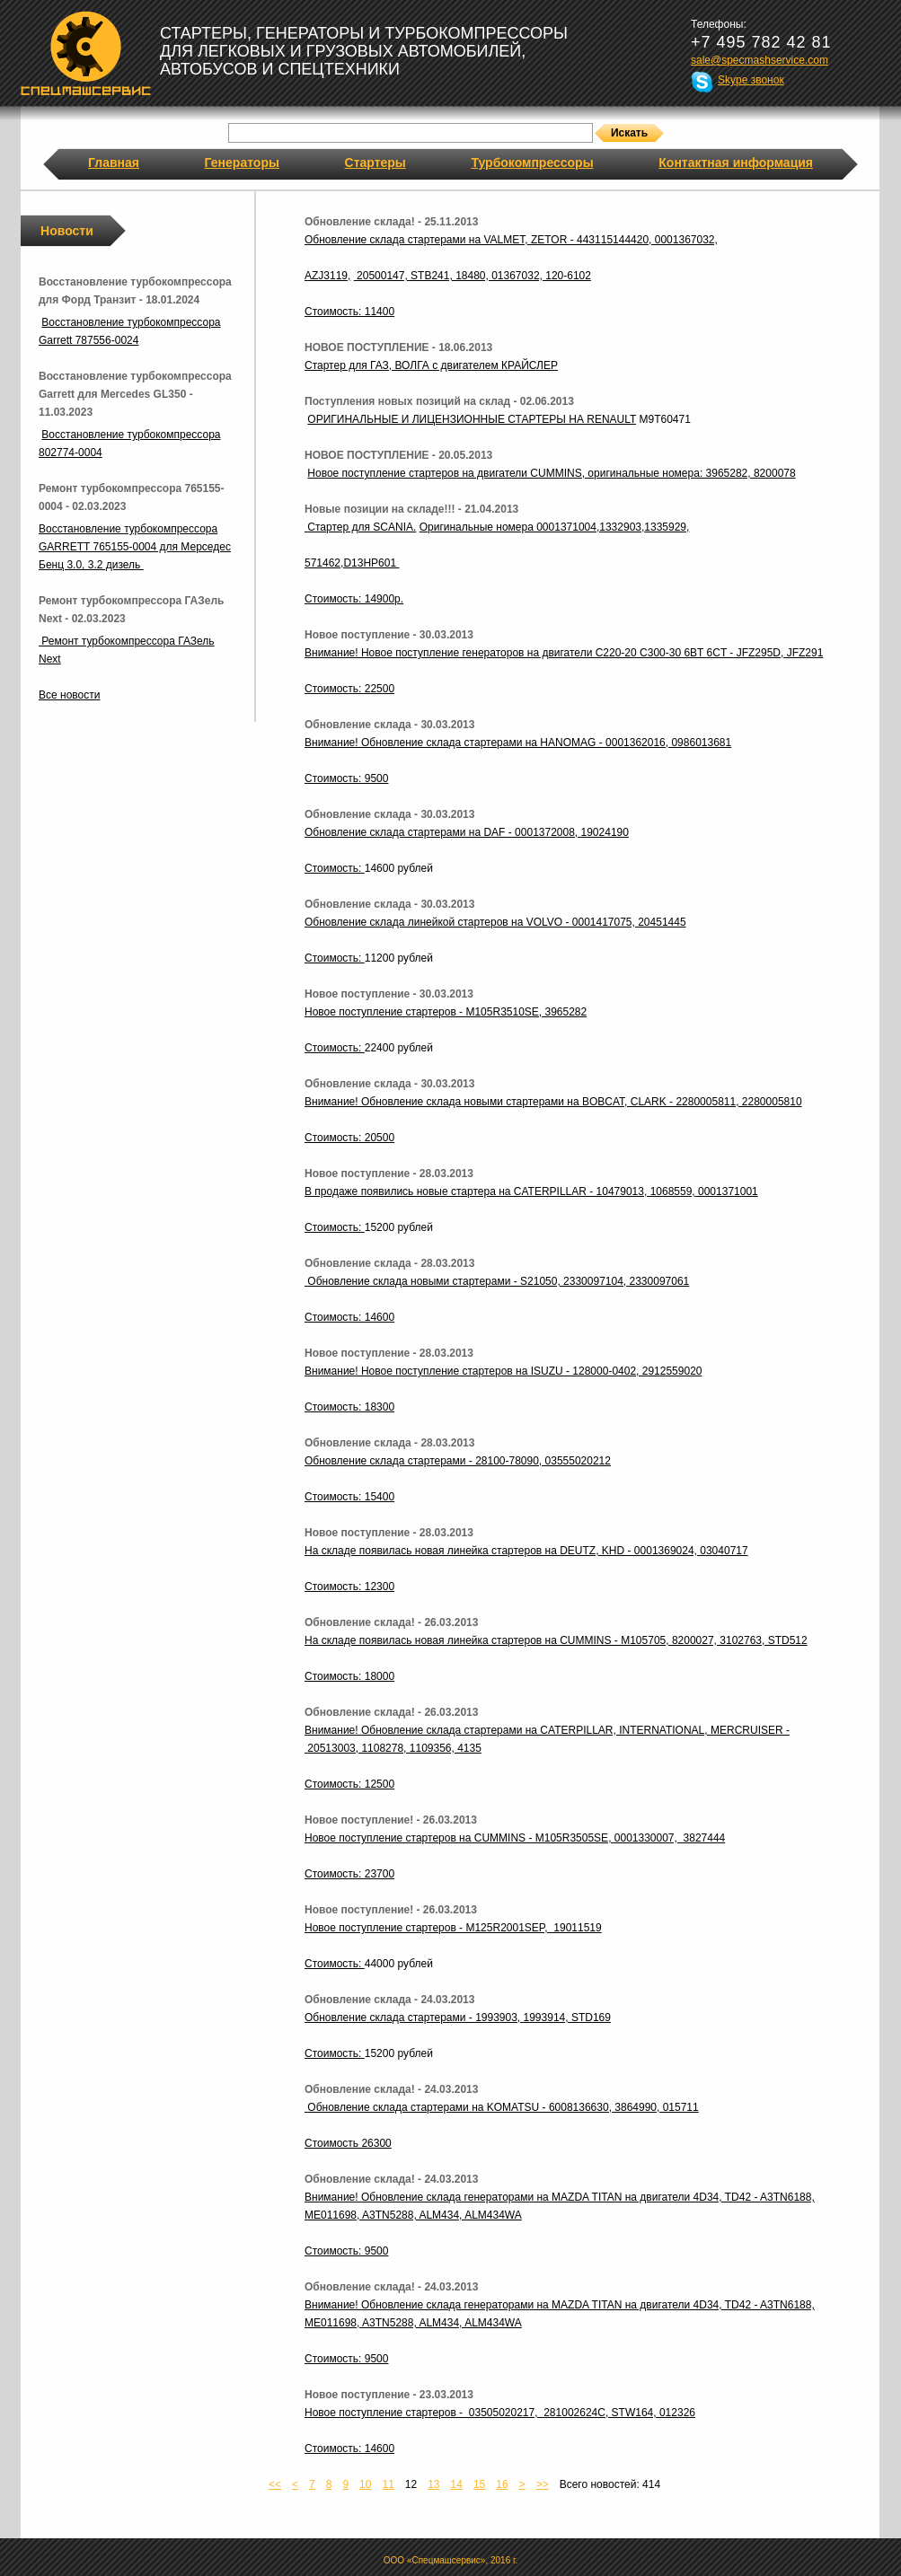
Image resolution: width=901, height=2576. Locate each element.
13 (433, 2484)
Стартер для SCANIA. (360, 527)
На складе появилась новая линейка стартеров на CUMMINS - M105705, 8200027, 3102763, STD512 (556, 1640)
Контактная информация (735, 162)
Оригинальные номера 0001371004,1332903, (532, 527)
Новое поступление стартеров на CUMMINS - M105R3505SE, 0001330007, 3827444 (515, 1838)
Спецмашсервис (86, 53)
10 (365, 2484)
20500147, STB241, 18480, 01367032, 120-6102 (472, 275)
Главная (113, 162)
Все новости (69, 695)
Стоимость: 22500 (349, 688)
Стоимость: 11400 (349, 311)
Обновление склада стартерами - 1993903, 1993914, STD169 (458, 2017)
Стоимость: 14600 (349, 1317)
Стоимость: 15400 (349, 1496)
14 (457, 2484)
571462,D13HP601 (352, 563)
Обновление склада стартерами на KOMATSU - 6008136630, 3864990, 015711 (502, 2107)
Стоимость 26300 (348, 2143)
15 (479, 2484)
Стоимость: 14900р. (354, 599)
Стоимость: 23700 (349, 1874)
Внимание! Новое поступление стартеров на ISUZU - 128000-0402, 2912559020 (503, 1371)
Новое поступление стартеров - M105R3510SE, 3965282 (446, 1012)
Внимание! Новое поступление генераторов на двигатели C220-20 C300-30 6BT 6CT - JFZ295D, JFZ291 (564, 652)
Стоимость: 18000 (349, 1676)
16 (502, 2484)
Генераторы (242, 162)
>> (542, 2484)
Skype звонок (751, 80)
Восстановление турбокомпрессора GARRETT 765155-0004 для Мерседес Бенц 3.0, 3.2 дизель (135, 547)
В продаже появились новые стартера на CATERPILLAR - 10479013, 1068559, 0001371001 (531, 1191)
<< (275, 2484)
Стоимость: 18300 (349, 1407)
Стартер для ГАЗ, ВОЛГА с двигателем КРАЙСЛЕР (431, 365)
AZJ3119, (327, 275)
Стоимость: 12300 (349, 1586)
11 (387, 2484)
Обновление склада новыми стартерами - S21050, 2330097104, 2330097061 (497, 1281)
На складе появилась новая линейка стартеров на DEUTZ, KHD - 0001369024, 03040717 (526, 1550)
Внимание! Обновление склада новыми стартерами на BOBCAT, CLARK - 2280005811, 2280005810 (553, 1101)
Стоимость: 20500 (349, 1137)
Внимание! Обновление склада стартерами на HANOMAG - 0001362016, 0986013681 (518, 742)
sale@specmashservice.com (759, 60)
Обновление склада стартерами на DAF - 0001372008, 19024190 (467, 832)
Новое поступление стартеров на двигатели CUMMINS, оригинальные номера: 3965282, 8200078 (551, 473)
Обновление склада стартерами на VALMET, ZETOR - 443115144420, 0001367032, (511, 239)
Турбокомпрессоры (532, 162)
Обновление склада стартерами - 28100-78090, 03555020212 (458, 1461)
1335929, (666, 527)
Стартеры (375, 162)
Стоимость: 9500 (346, 778)
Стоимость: (335, 868)
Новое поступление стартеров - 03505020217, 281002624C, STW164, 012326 (500, 2412)
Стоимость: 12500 (349, 1784)
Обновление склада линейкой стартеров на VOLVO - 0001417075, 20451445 (495, 922)
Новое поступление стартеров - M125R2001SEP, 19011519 (453, 1927)
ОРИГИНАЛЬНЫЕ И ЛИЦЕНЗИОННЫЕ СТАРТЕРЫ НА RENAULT (471, 419)
